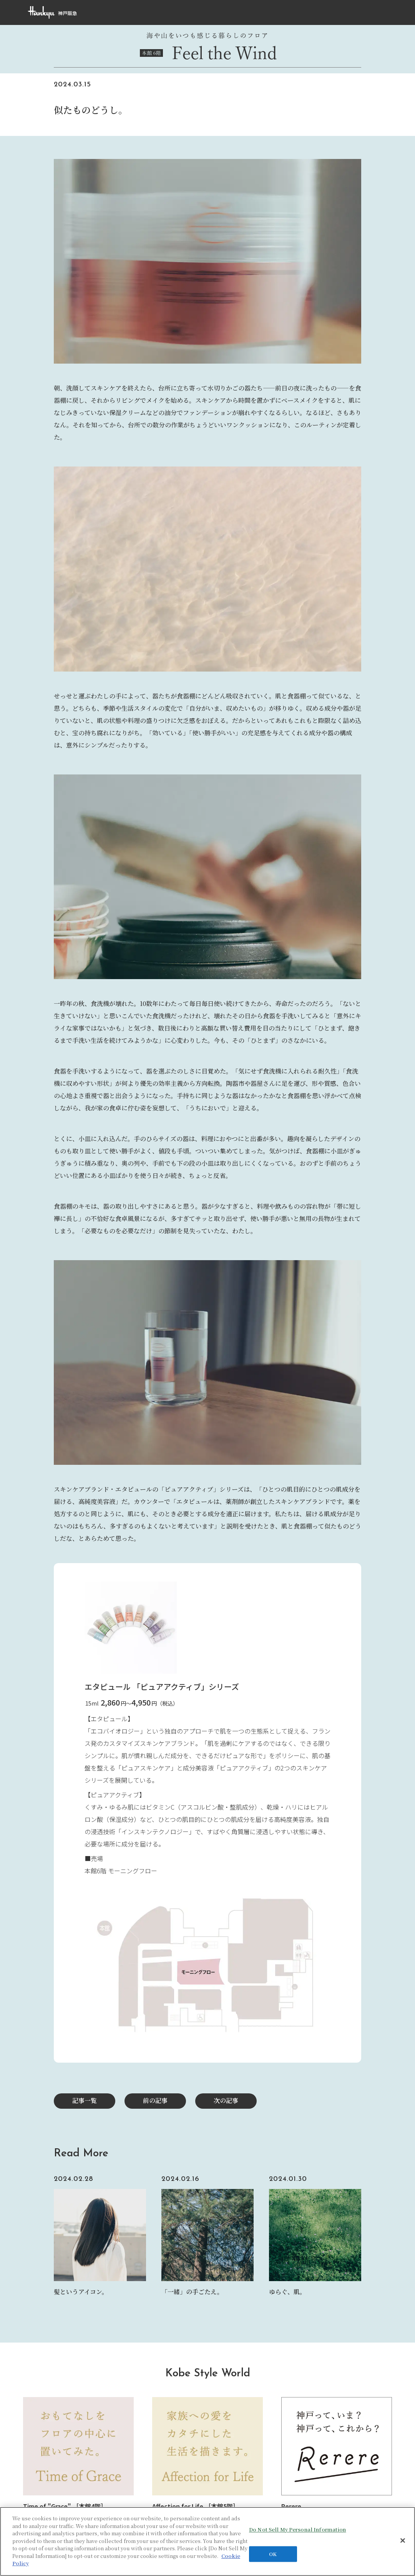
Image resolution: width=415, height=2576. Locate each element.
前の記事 (155, 2100)
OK (273, 2554)
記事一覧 (84, 2100)
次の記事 (226, 2100)
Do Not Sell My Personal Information (297, 2529)
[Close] (402, 2540)
